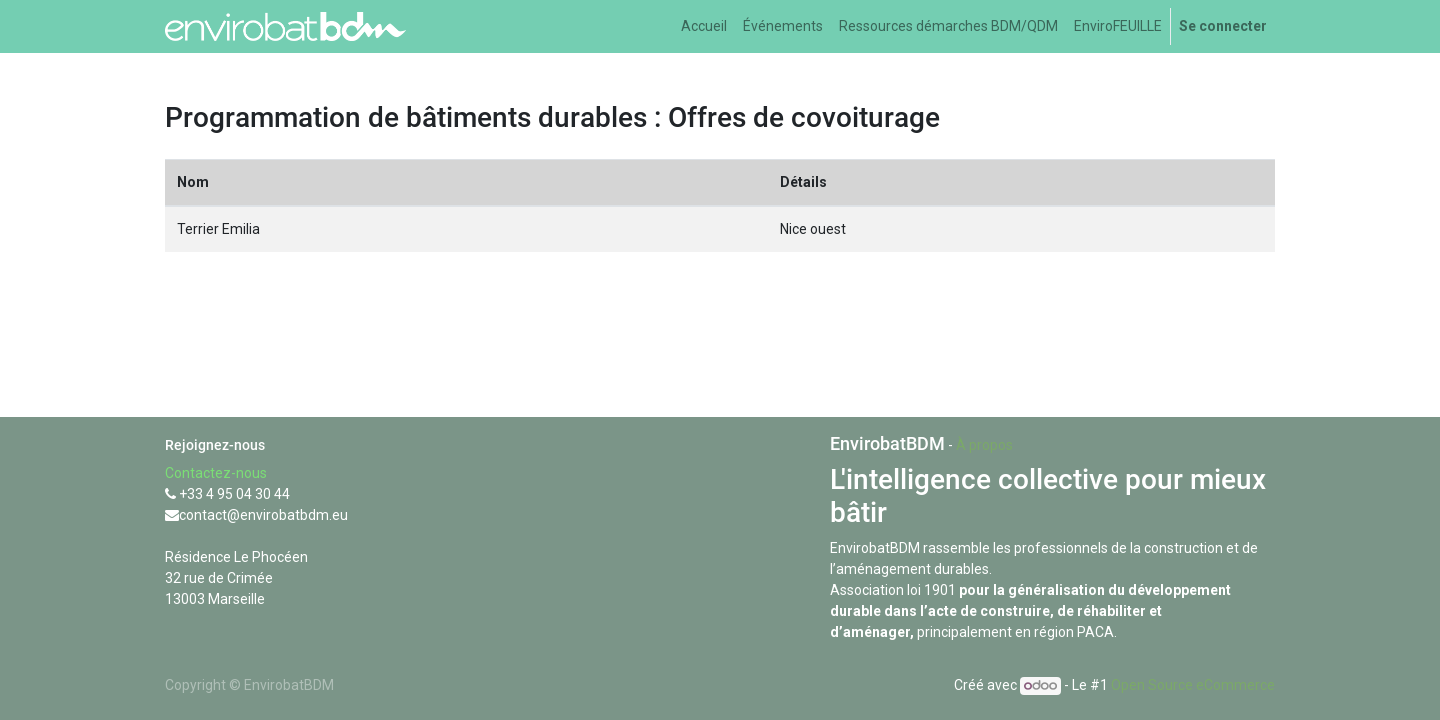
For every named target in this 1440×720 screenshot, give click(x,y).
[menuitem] (704, 26)
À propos (984, 445)
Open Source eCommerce (1193, 685)
